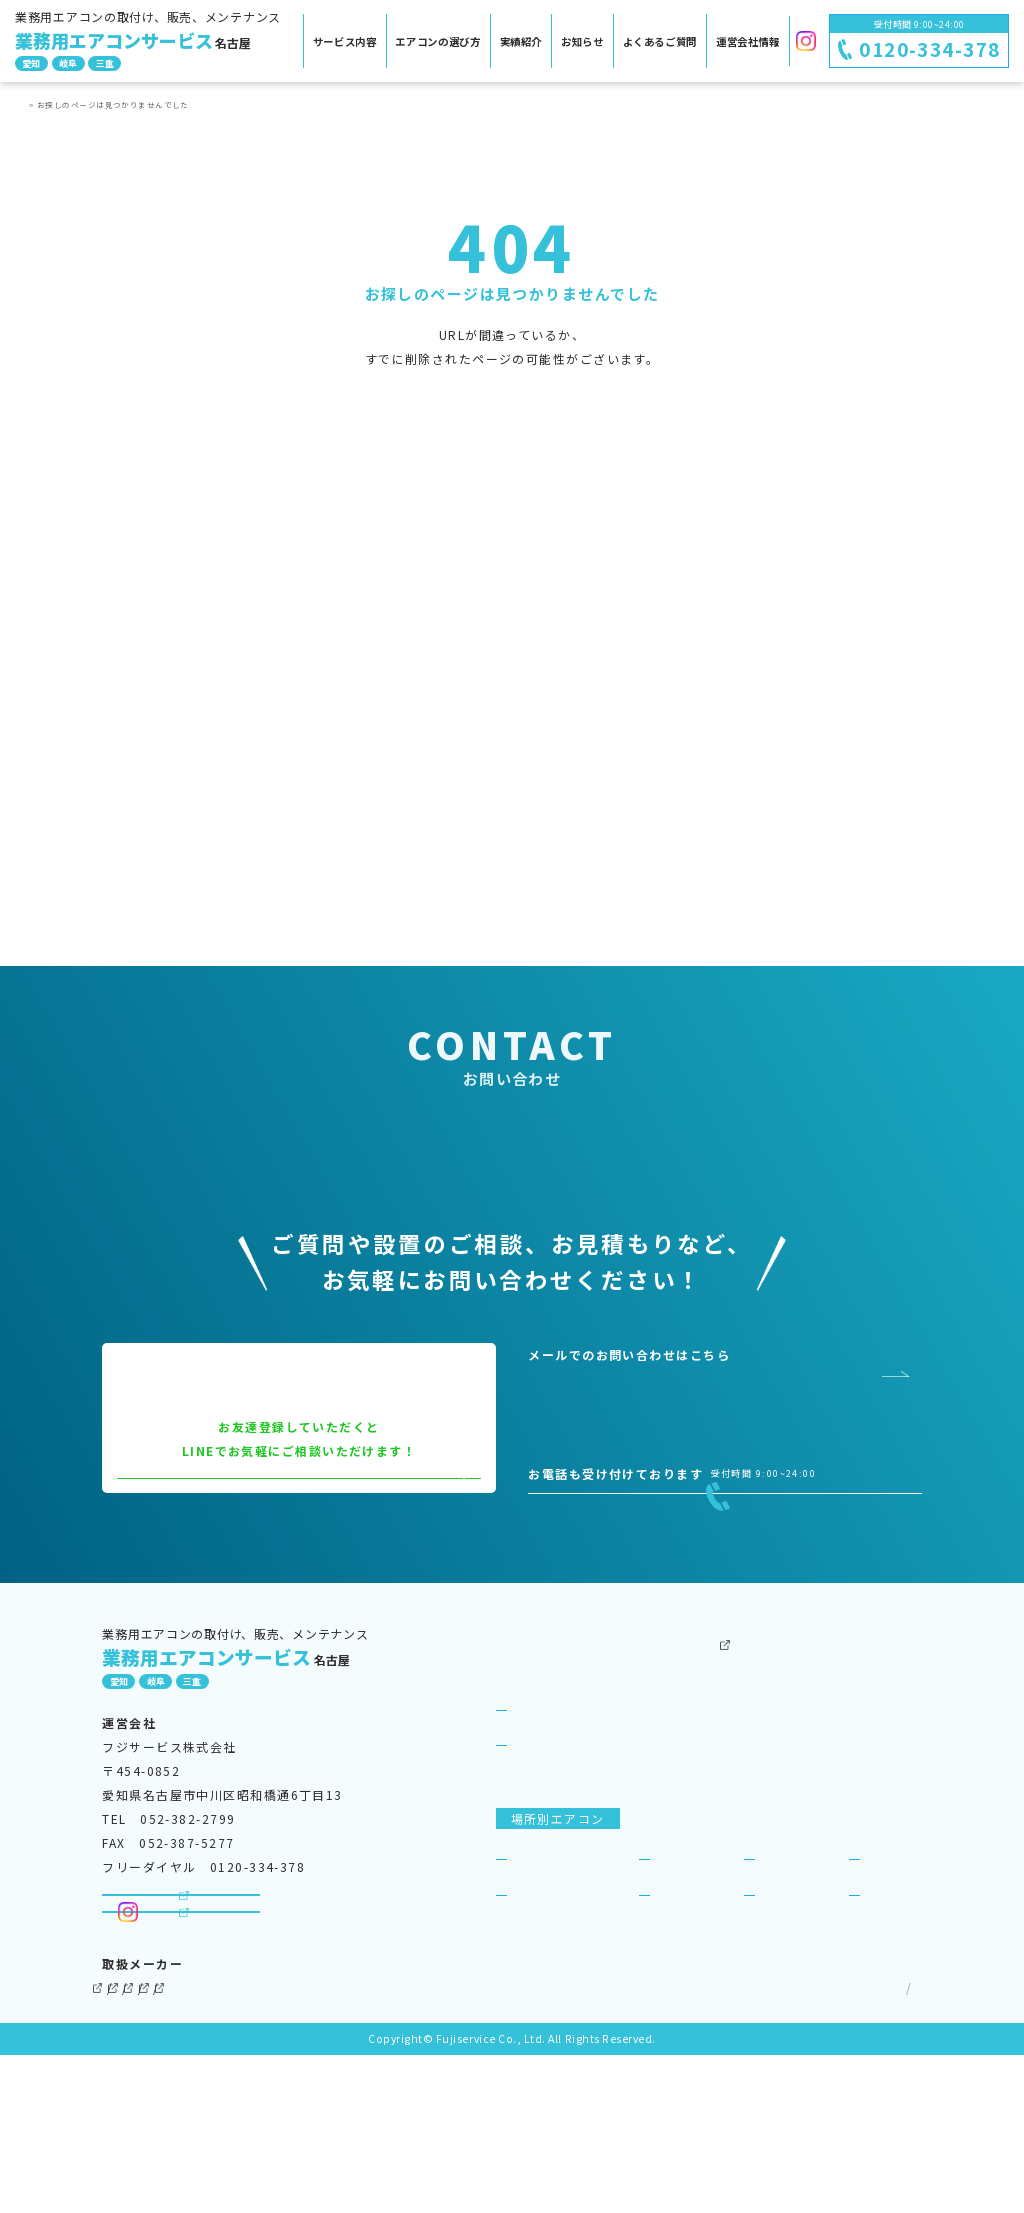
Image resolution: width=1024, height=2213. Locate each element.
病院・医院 (544, 2002)
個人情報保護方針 (768, 2145)
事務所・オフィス (565, 1966)
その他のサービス (697, 1747)
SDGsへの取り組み (862, 1817)
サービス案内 (536, 1782)
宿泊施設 (891, 1966)
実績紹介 (521, 41)
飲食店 (674, 1966)
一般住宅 (891, 2002)
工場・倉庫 (687, 2002)
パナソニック (311, 2145)
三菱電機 (214, 2145)
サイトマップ (876, 2145)
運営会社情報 (748, 41)
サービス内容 (345, 41)
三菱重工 (466, 2145)
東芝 (395, 2145)
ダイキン (129, 2145)
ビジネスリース (689, 1853)
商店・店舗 (792, 1966)
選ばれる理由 (551, 1853)
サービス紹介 (551, 1817)
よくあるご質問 (660, 41)
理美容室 (786, 2002)
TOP (35, 104)
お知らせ (582, 41)
